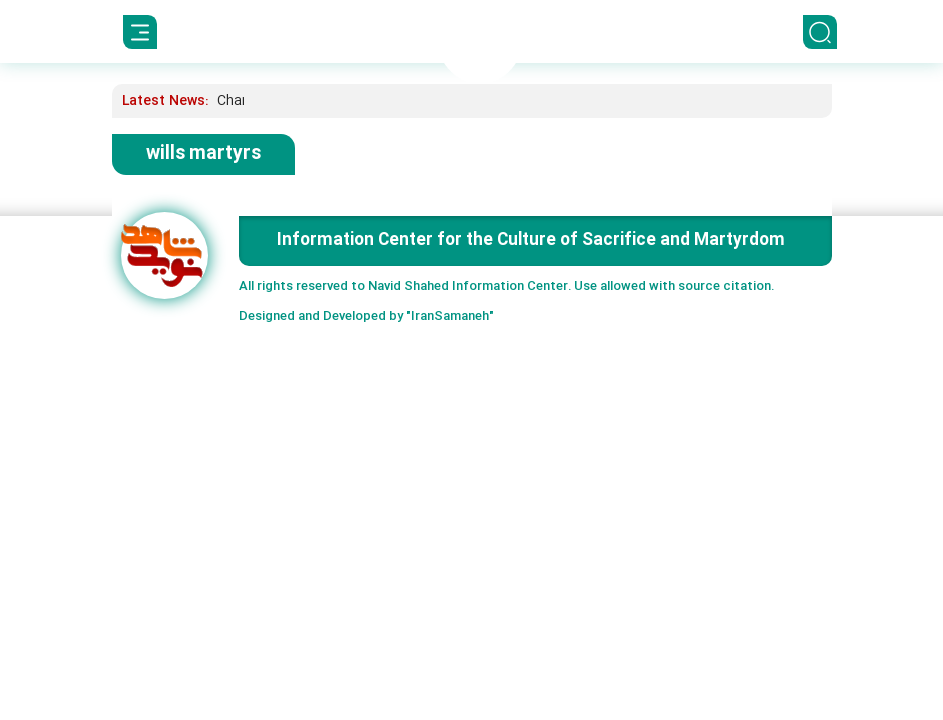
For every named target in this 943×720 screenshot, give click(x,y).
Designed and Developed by (366, 316)
